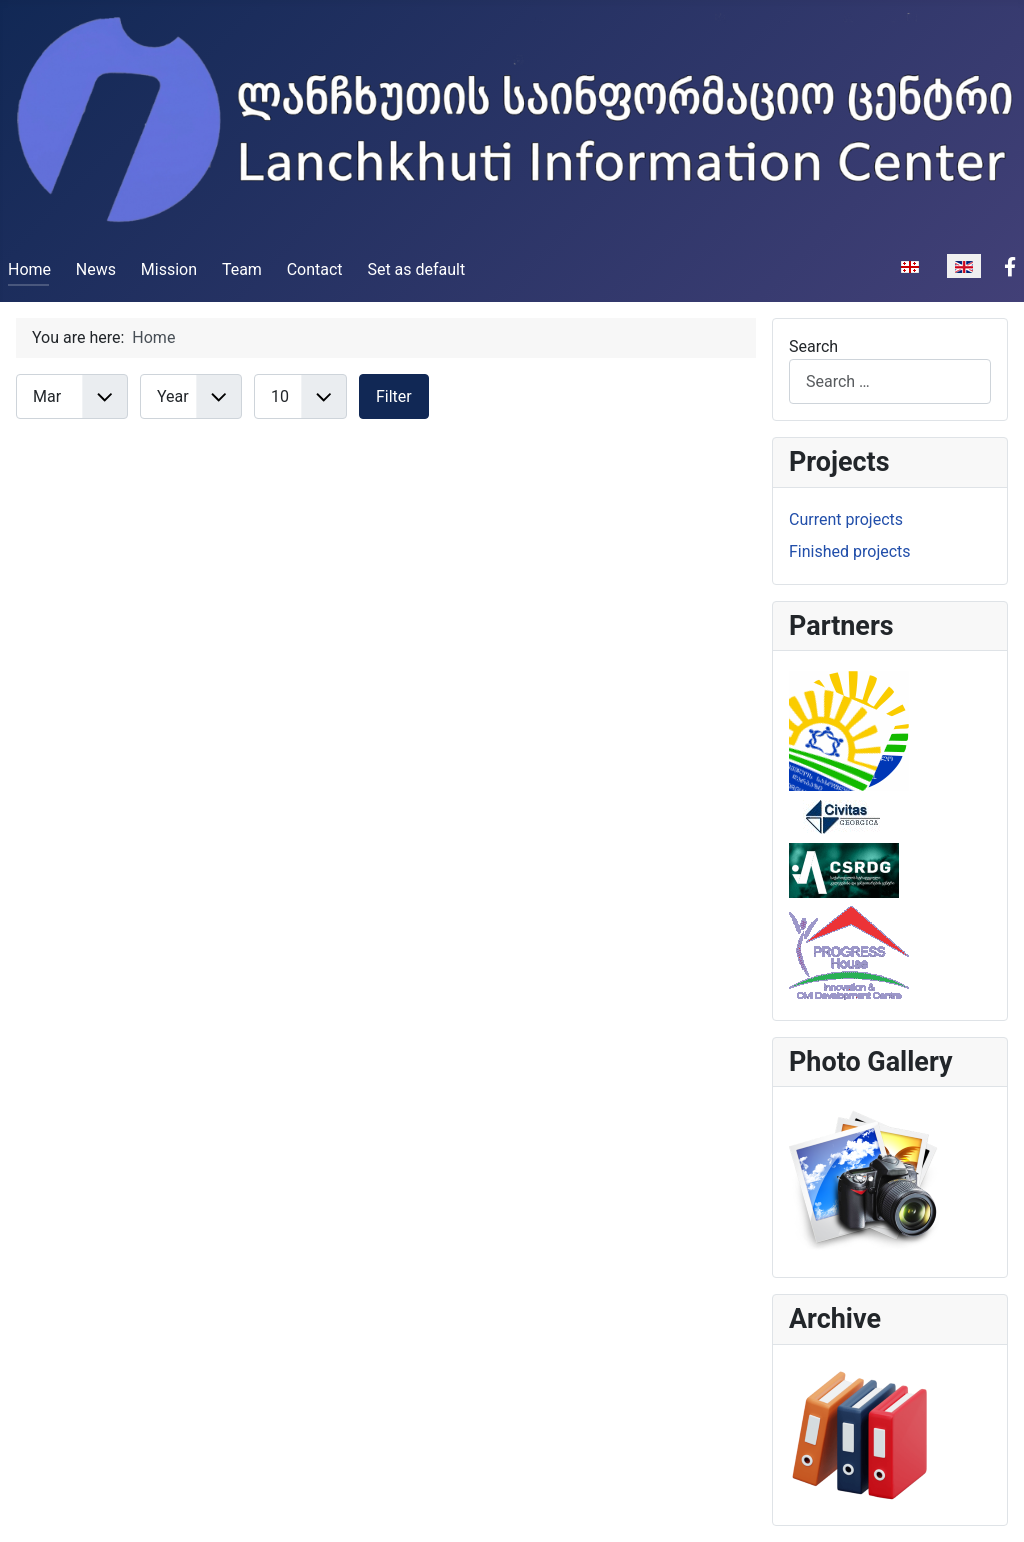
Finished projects (850, 551)
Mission (169, 269)
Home (29, 269)
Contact (315, 269)
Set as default (416, 269)
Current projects (846, 519)
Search (813, 346)
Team (242, 269)
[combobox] (890, 381)
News (96, 269)
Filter (394, 396)
